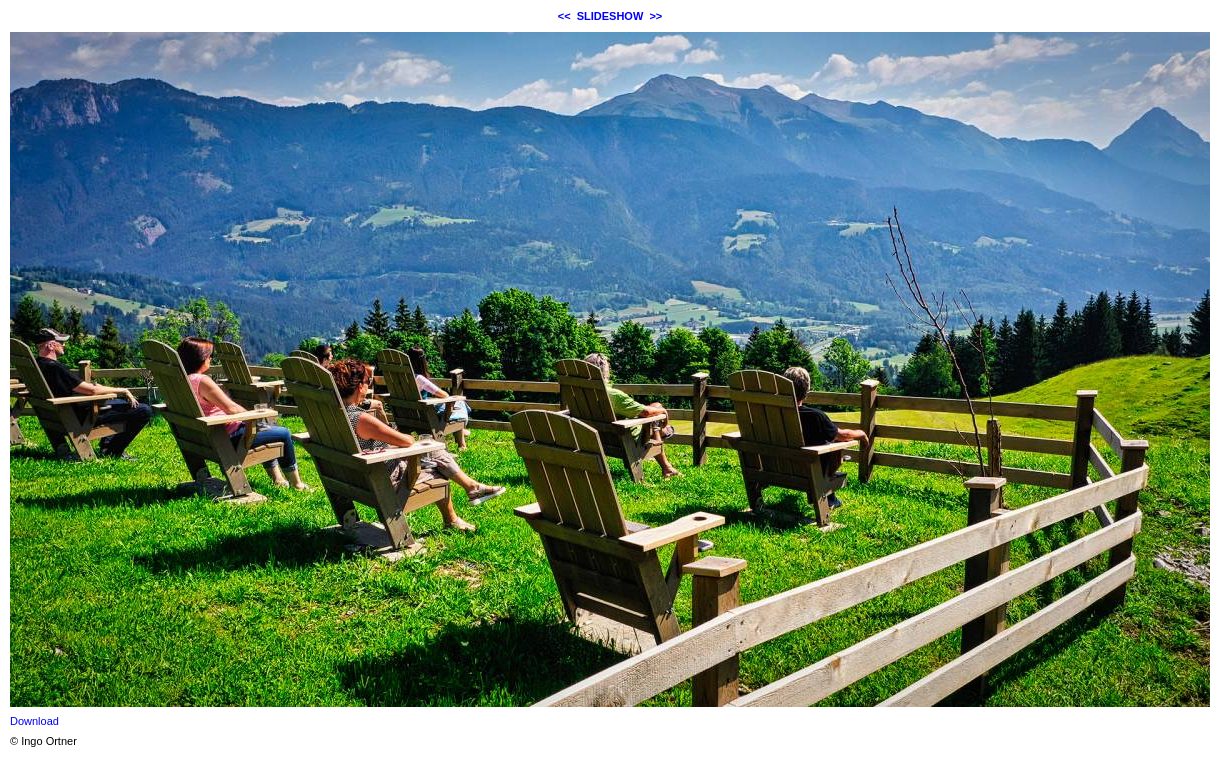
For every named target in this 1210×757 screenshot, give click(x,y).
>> (655, 16)
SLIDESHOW (610, 16)
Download (34, 721)
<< (564, 16)
